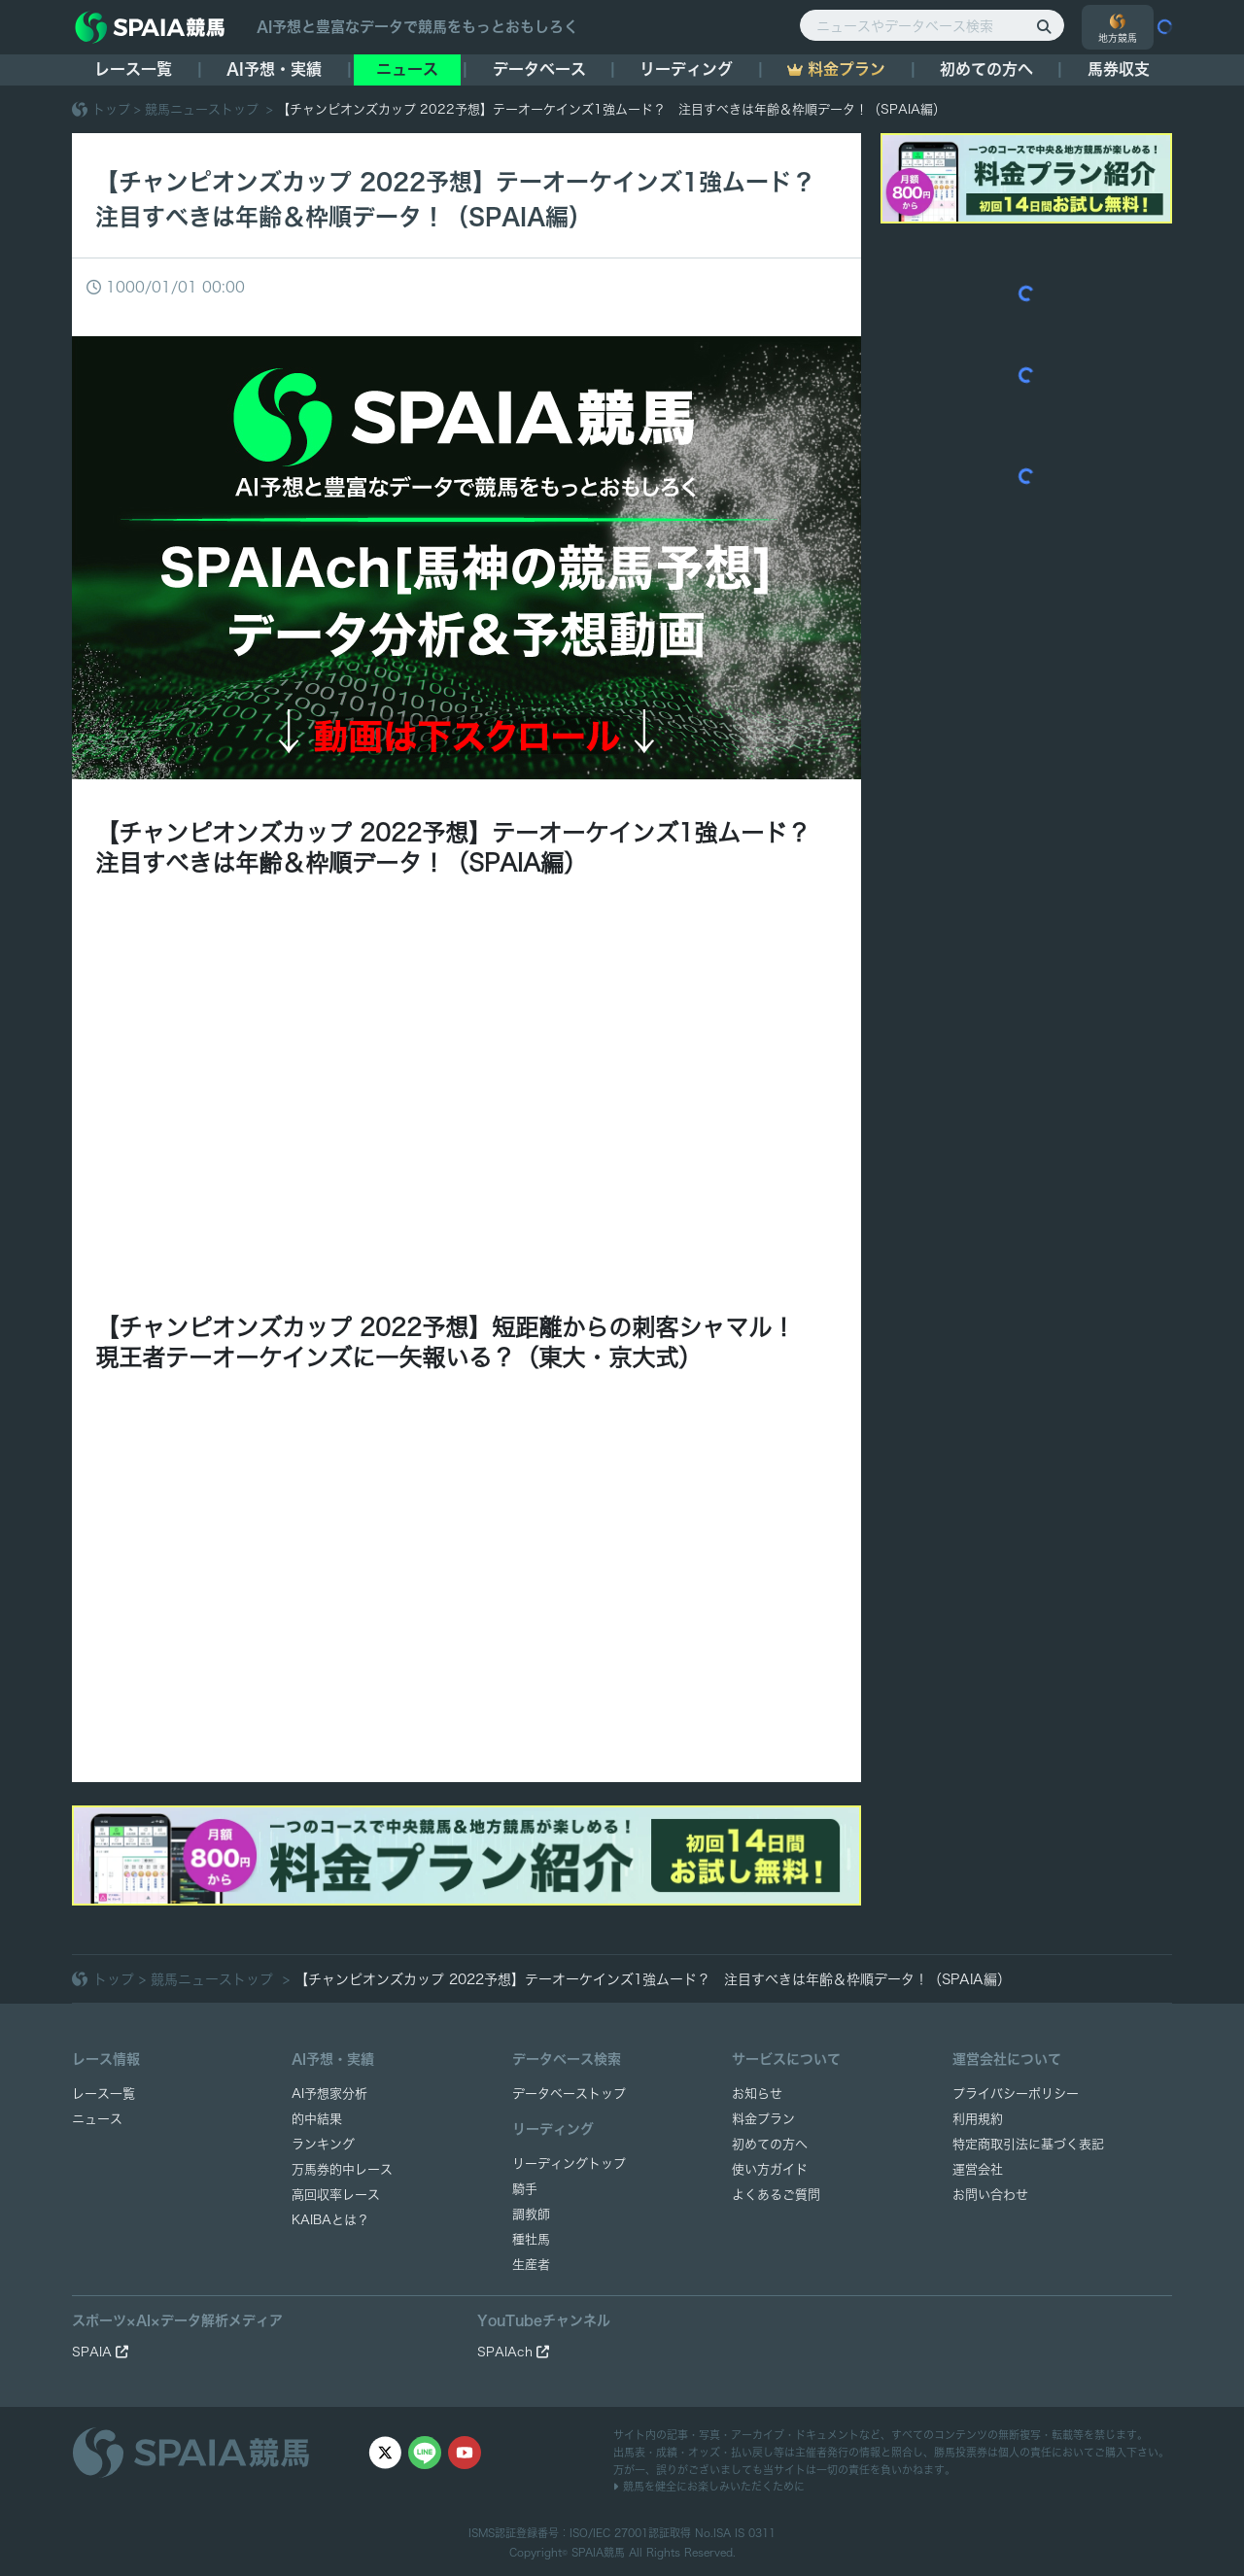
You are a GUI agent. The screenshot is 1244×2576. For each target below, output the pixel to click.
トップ (111, 109)
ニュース (407, 69)
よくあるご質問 (776, 2194)
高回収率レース (336, 2194)
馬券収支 (1119, 69)
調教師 (531, 2214)
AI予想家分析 (329, 2093)
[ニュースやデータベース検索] (932, 25)
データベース (539, 69)
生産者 (531, 2264)
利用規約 (977, 2118)
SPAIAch (513, 2352)
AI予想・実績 (274, 69)
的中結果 (317, 2118)
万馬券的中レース (342, 2169)
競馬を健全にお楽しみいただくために (709, 2486)
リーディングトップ (569, 2163)
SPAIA (100, 2352)
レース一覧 (133, 69)
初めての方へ (986, 69)
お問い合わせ (990, 2194)
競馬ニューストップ (203, 109)
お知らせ (757, 2093)
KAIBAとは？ (330, 2220)
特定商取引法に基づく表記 (1028, 2144)
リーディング (686, 69)
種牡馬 (531, 2239)
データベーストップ (569, 2093)
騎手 (524, 2188)
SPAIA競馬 (598, 2552)
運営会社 (977, 2169)
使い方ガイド (770, 2169)
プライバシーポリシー (1015, 2093)
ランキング (323, 2144)
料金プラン (763, 2118)
